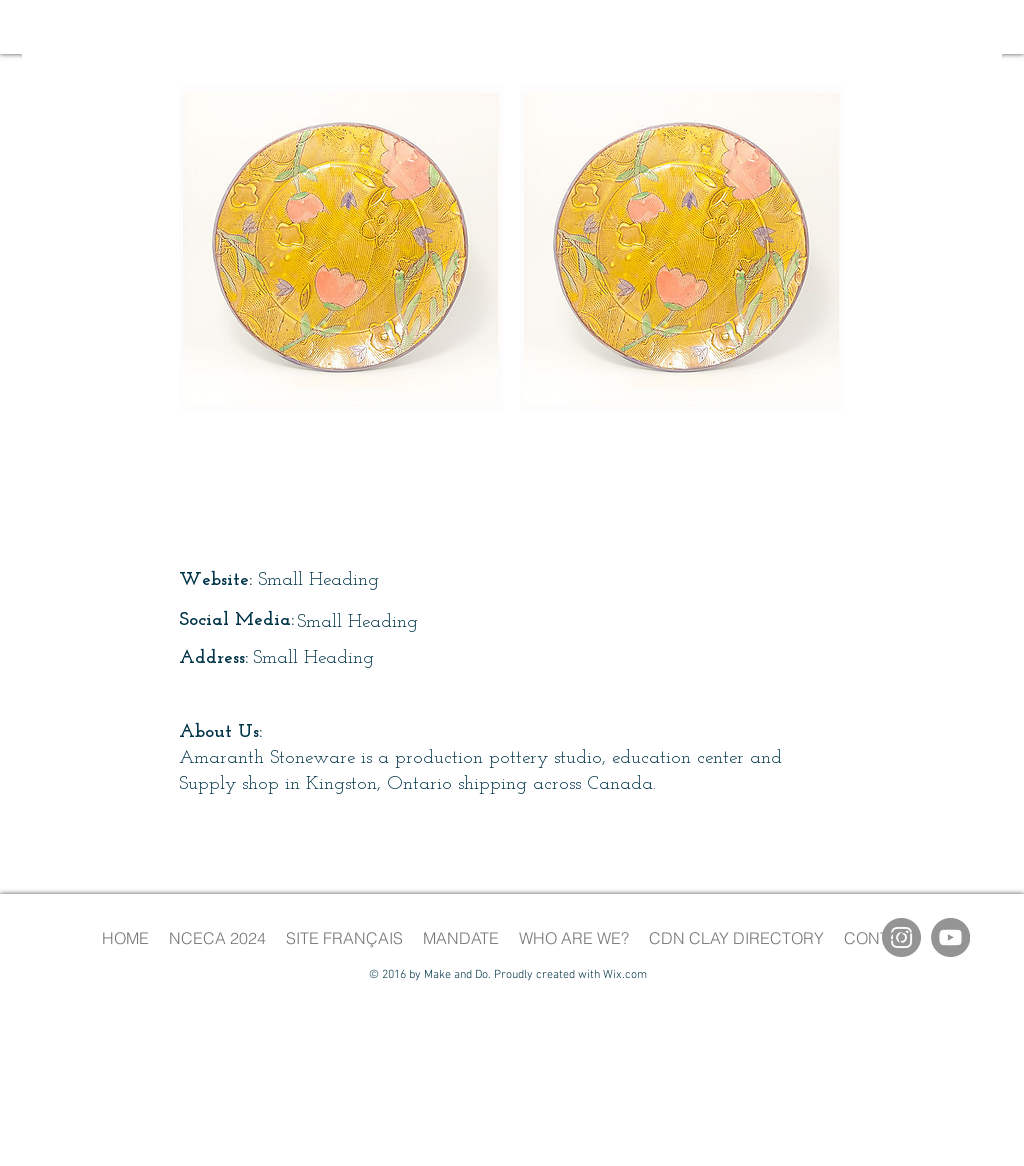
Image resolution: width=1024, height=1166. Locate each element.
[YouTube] (950, 937)
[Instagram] (901, 937)
